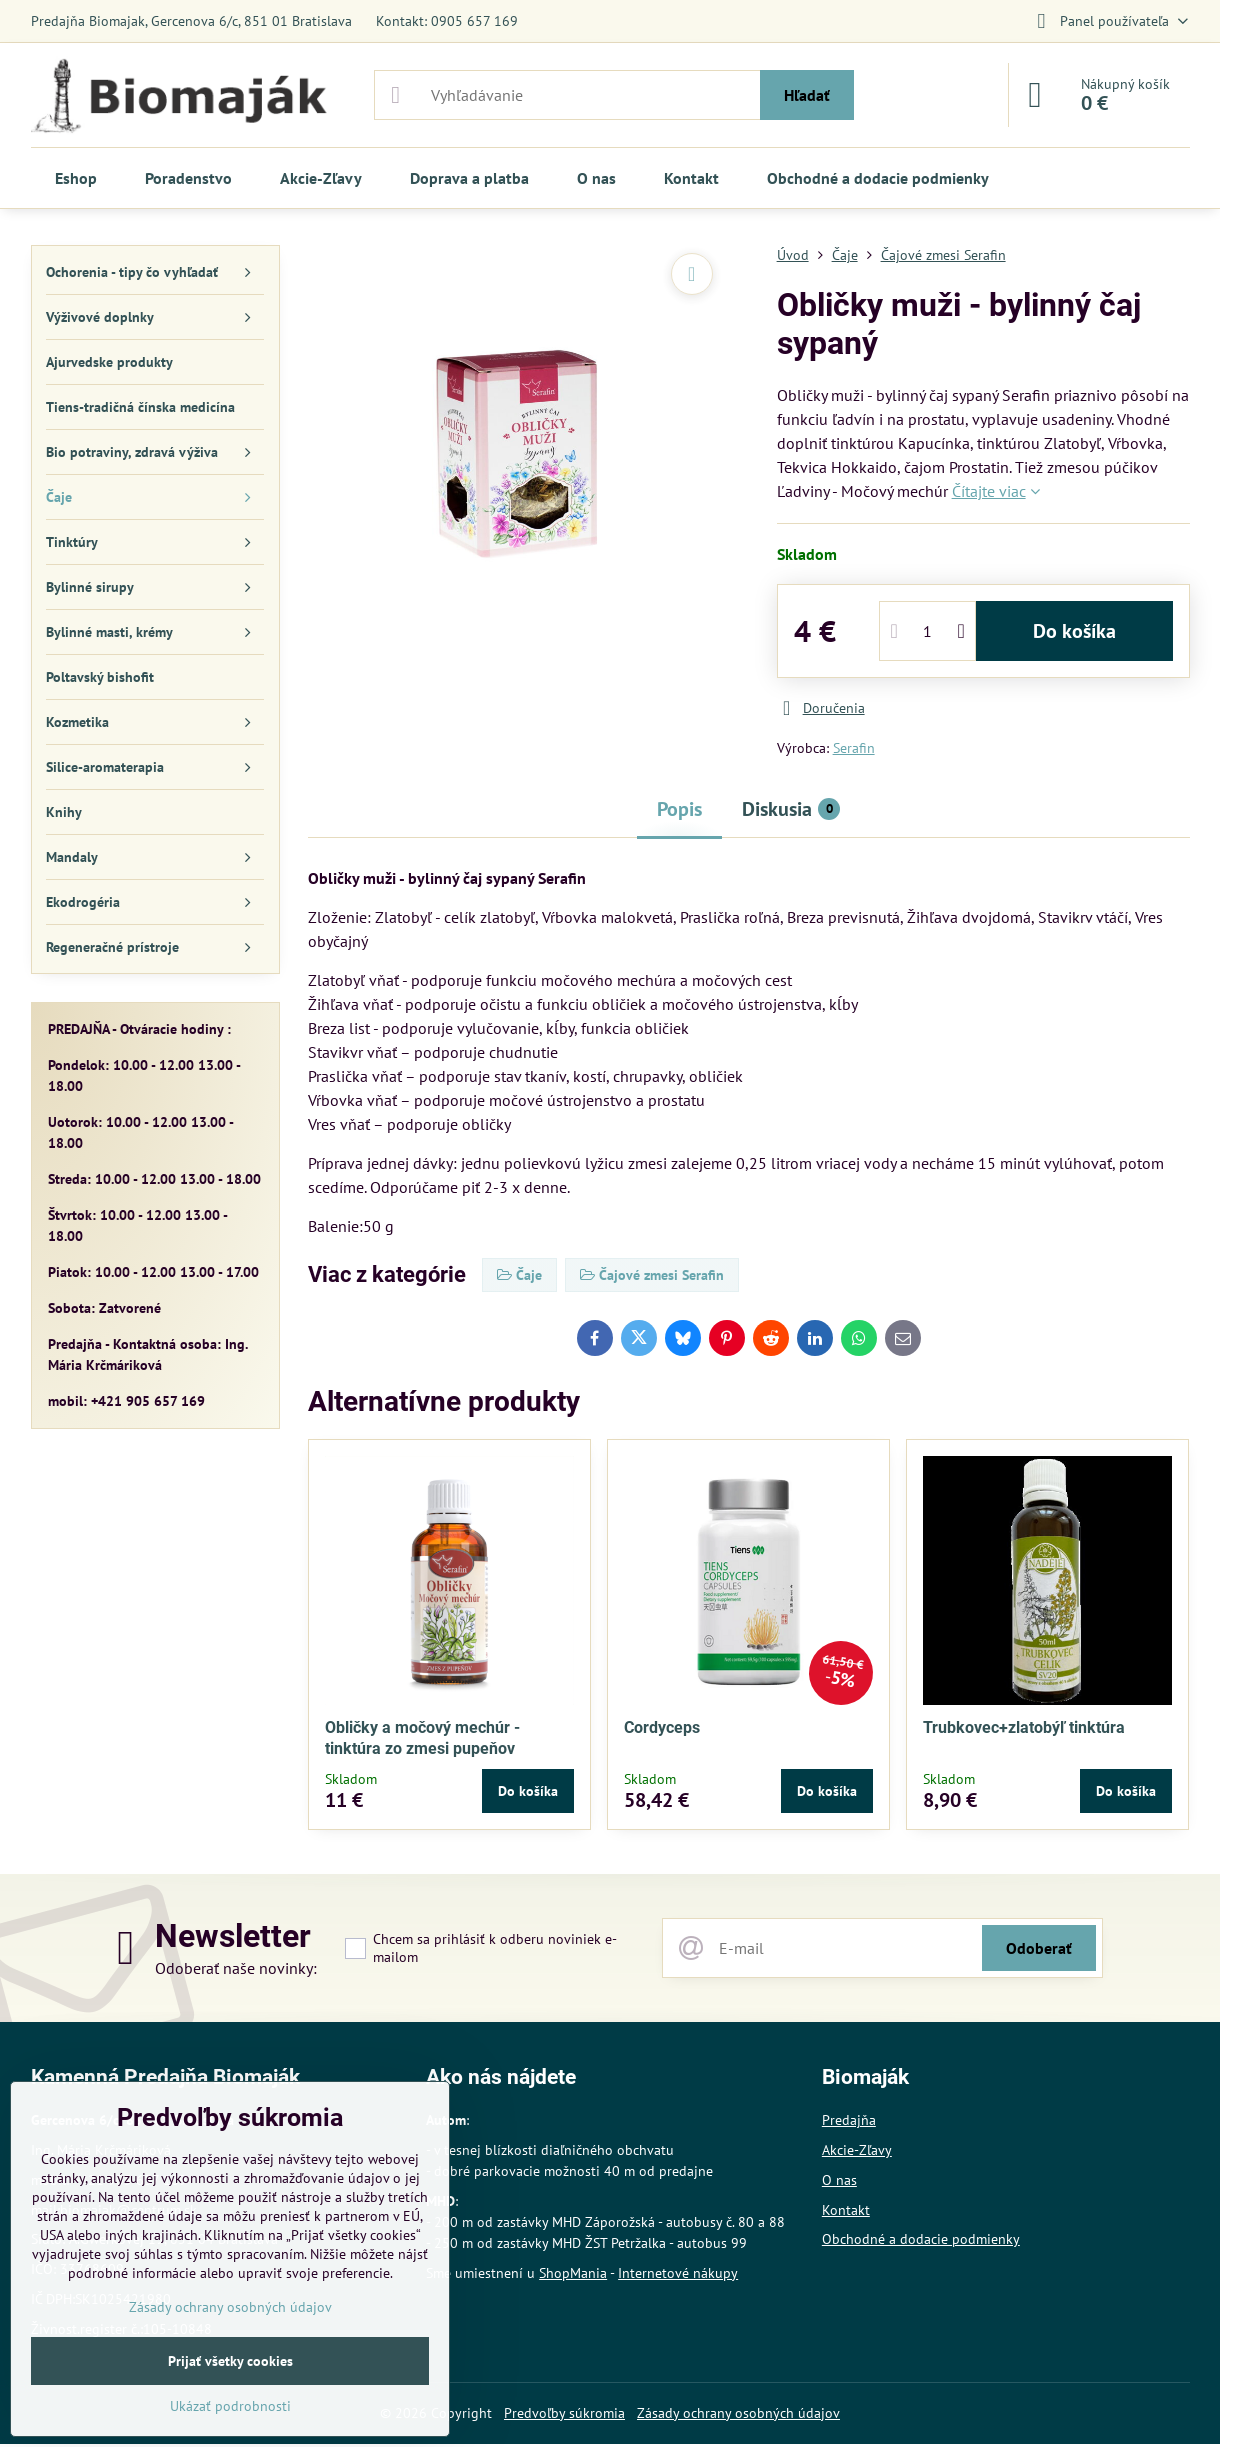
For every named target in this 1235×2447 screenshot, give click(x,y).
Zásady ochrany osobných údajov (738, 2413)
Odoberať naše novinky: (236, 1968)
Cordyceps (662, 1727)
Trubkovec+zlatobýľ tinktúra (1024, 1727)
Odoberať (1039, 1948)
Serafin (854, 748)
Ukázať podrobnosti (230, 2406)
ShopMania (573, 2273)
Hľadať (807, 95)
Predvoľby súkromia (564, 2413)
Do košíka (1074, 631)
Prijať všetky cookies (230, 2361)
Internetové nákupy (678, 2273)
